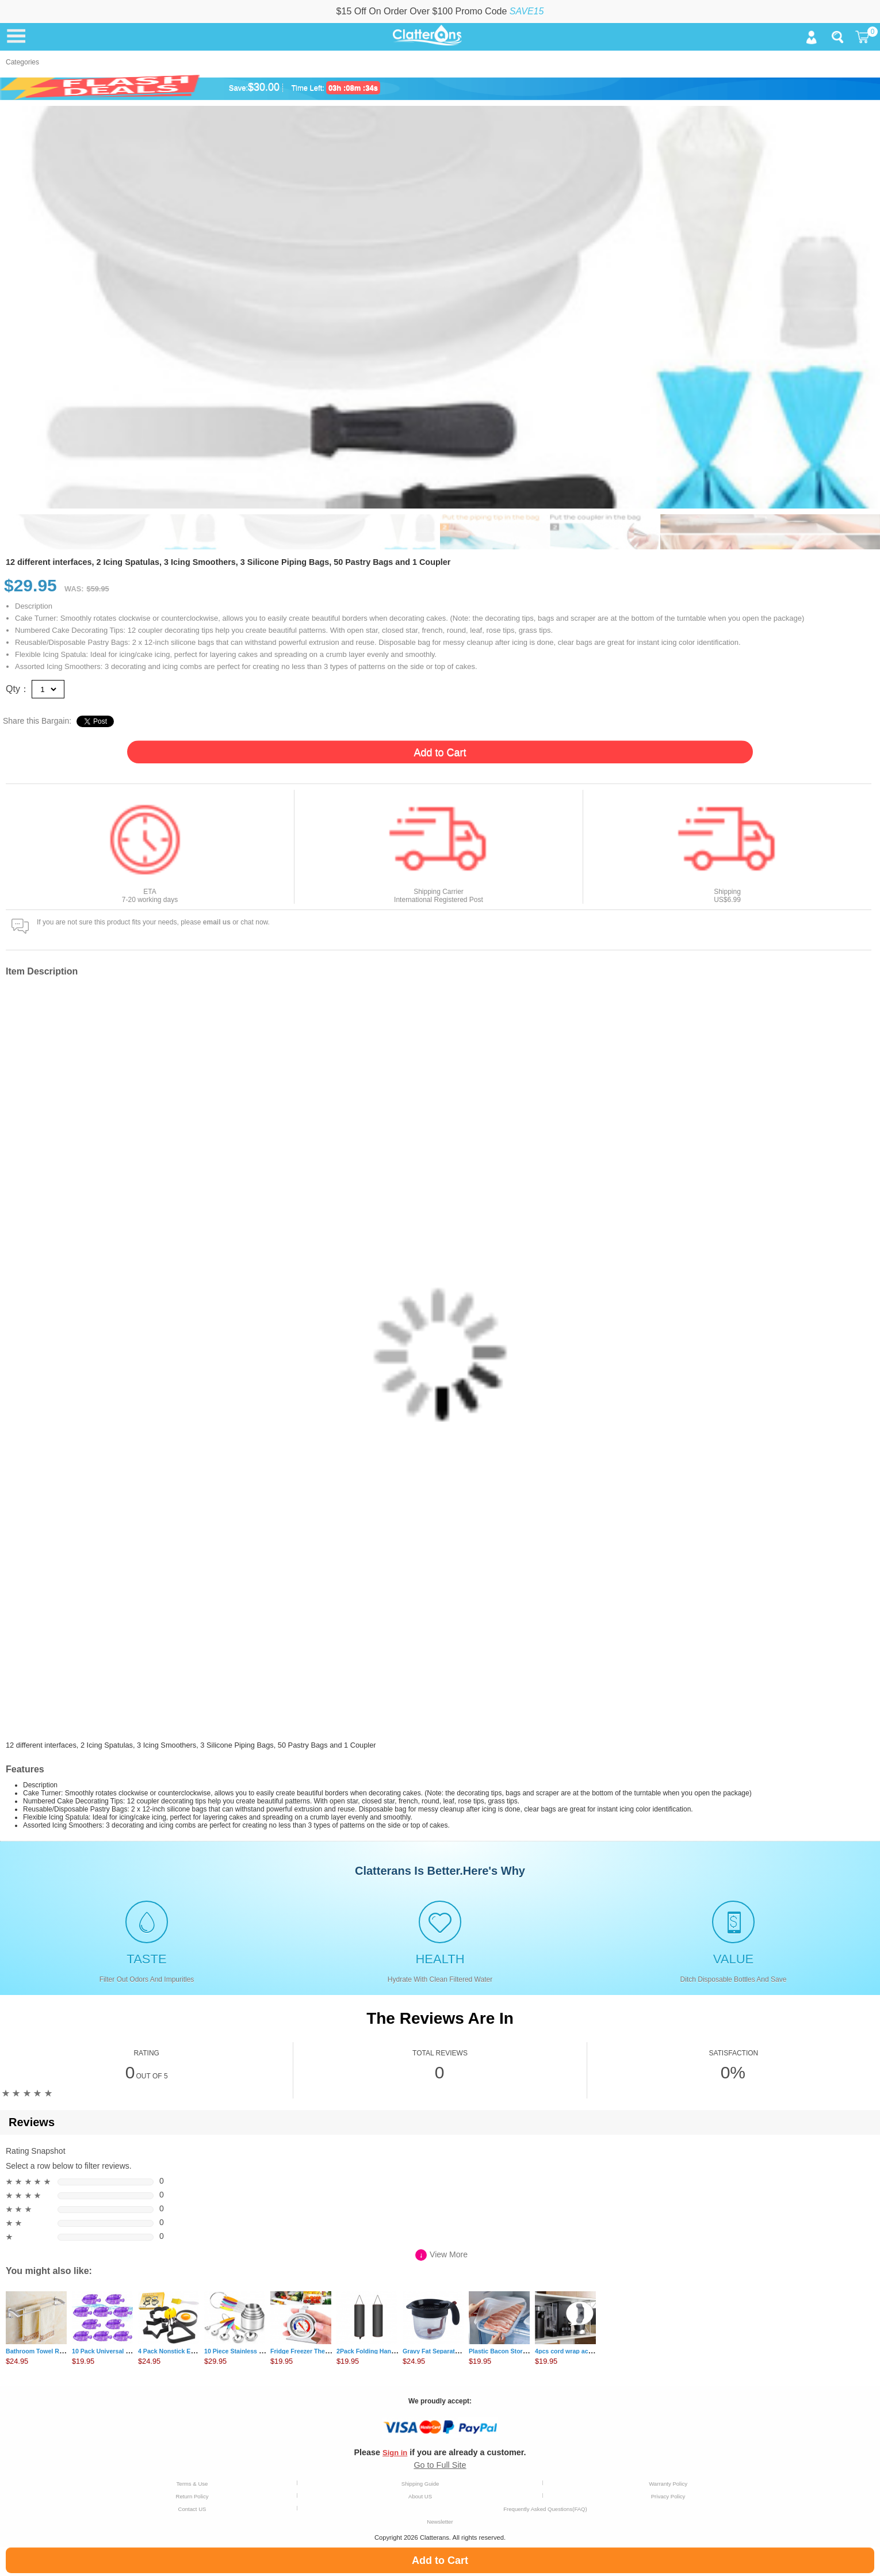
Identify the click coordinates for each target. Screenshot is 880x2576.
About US (420, 2496)
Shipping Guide (420, 2484)
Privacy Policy (668, 2496)
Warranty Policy (668, 2484)
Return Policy (191, 2496)
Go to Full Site (440, 2465)
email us (217, 922)
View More (441, 2254)
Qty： (17, 689)
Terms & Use (192, 2484)
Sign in (394, 2452)
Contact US (192, 2509)
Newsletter (440, 2521)
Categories (22, 62)
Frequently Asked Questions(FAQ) (545, 2509)
